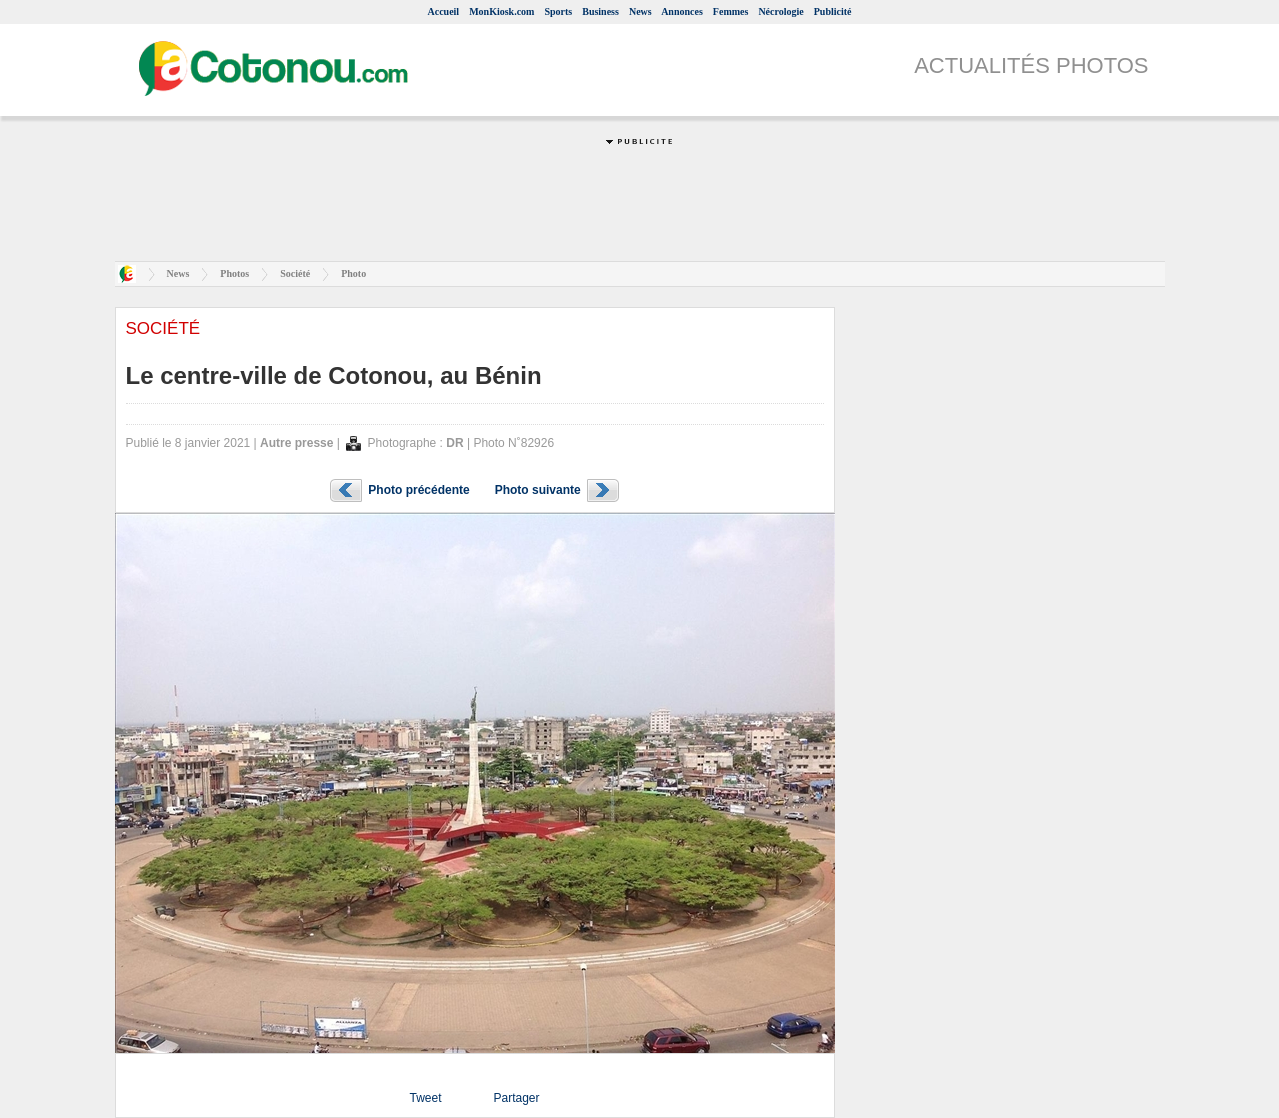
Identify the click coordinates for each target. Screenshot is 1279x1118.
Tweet (425, 1098)
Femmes (731, 11)
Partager (516, 1098)
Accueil (443, 11)
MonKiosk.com (501, 11)
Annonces (682, 11)
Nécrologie (780, 11)
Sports (558, 11)
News (640, 11)
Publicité (833, 11)
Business (600, 11)
